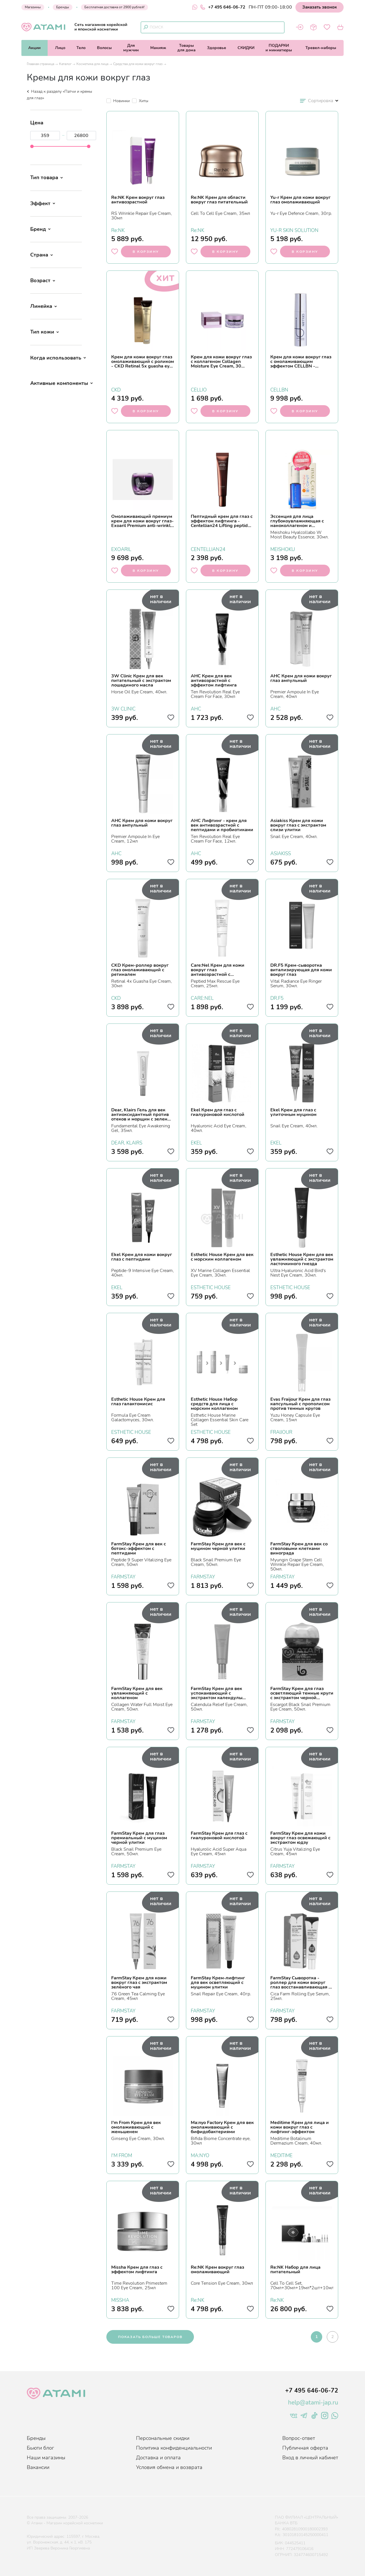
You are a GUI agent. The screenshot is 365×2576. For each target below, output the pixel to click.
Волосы (104, 48)
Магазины (33, 7)
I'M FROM (121, 2154)
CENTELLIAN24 (208, 548)
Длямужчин (131, 48)
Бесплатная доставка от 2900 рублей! (114, 7)
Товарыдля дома (186, 48)
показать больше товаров (150, 2337)
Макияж (158, 48)
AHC (196, 708)
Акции (34, 48)
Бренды (62, 7)
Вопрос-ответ (298, 2438)
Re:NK (118, 229)
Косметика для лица (92, 64)
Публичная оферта (305, 2447)
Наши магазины (46, 2457)
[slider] (32, 146)
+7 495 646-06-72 (222, 7)
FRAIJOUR (281, 1431)
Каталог (65, 64)
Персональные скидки (162, 2438)
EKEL (196, 1142)
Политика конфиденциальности (174, 2447)
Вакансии (38, 2467)
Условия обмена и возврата (169, 2467)
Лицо (60, 48)
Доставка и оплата (158, 2457)
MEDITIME (281, 2154)
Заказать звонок (319, 7)
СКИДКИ (246, 48)
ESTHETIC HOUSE (211, 1286)
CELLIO (199, 389)
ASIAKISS (280, 852)
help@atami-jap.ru (313, 2403)
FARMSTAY (123, 1576)
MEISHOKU (282, 548)
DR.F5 (276, 997)
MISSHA (120, 2299)
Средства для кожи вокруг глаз (138, 64)
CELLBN (279, 389)
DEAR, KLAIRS (126, 1142)
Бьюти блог (40, 2447)
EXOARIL (121, 548)
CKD (116, 389)
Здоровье (216, 48)
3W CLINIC (123, 708)
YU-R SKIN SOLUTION (294, 229)
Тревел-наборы (320, 48)
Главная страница (40, 64)
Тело (81, 48)
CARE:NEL (202, 997)
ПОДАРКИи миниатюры (278, 48)
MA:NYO (200, 2154)
